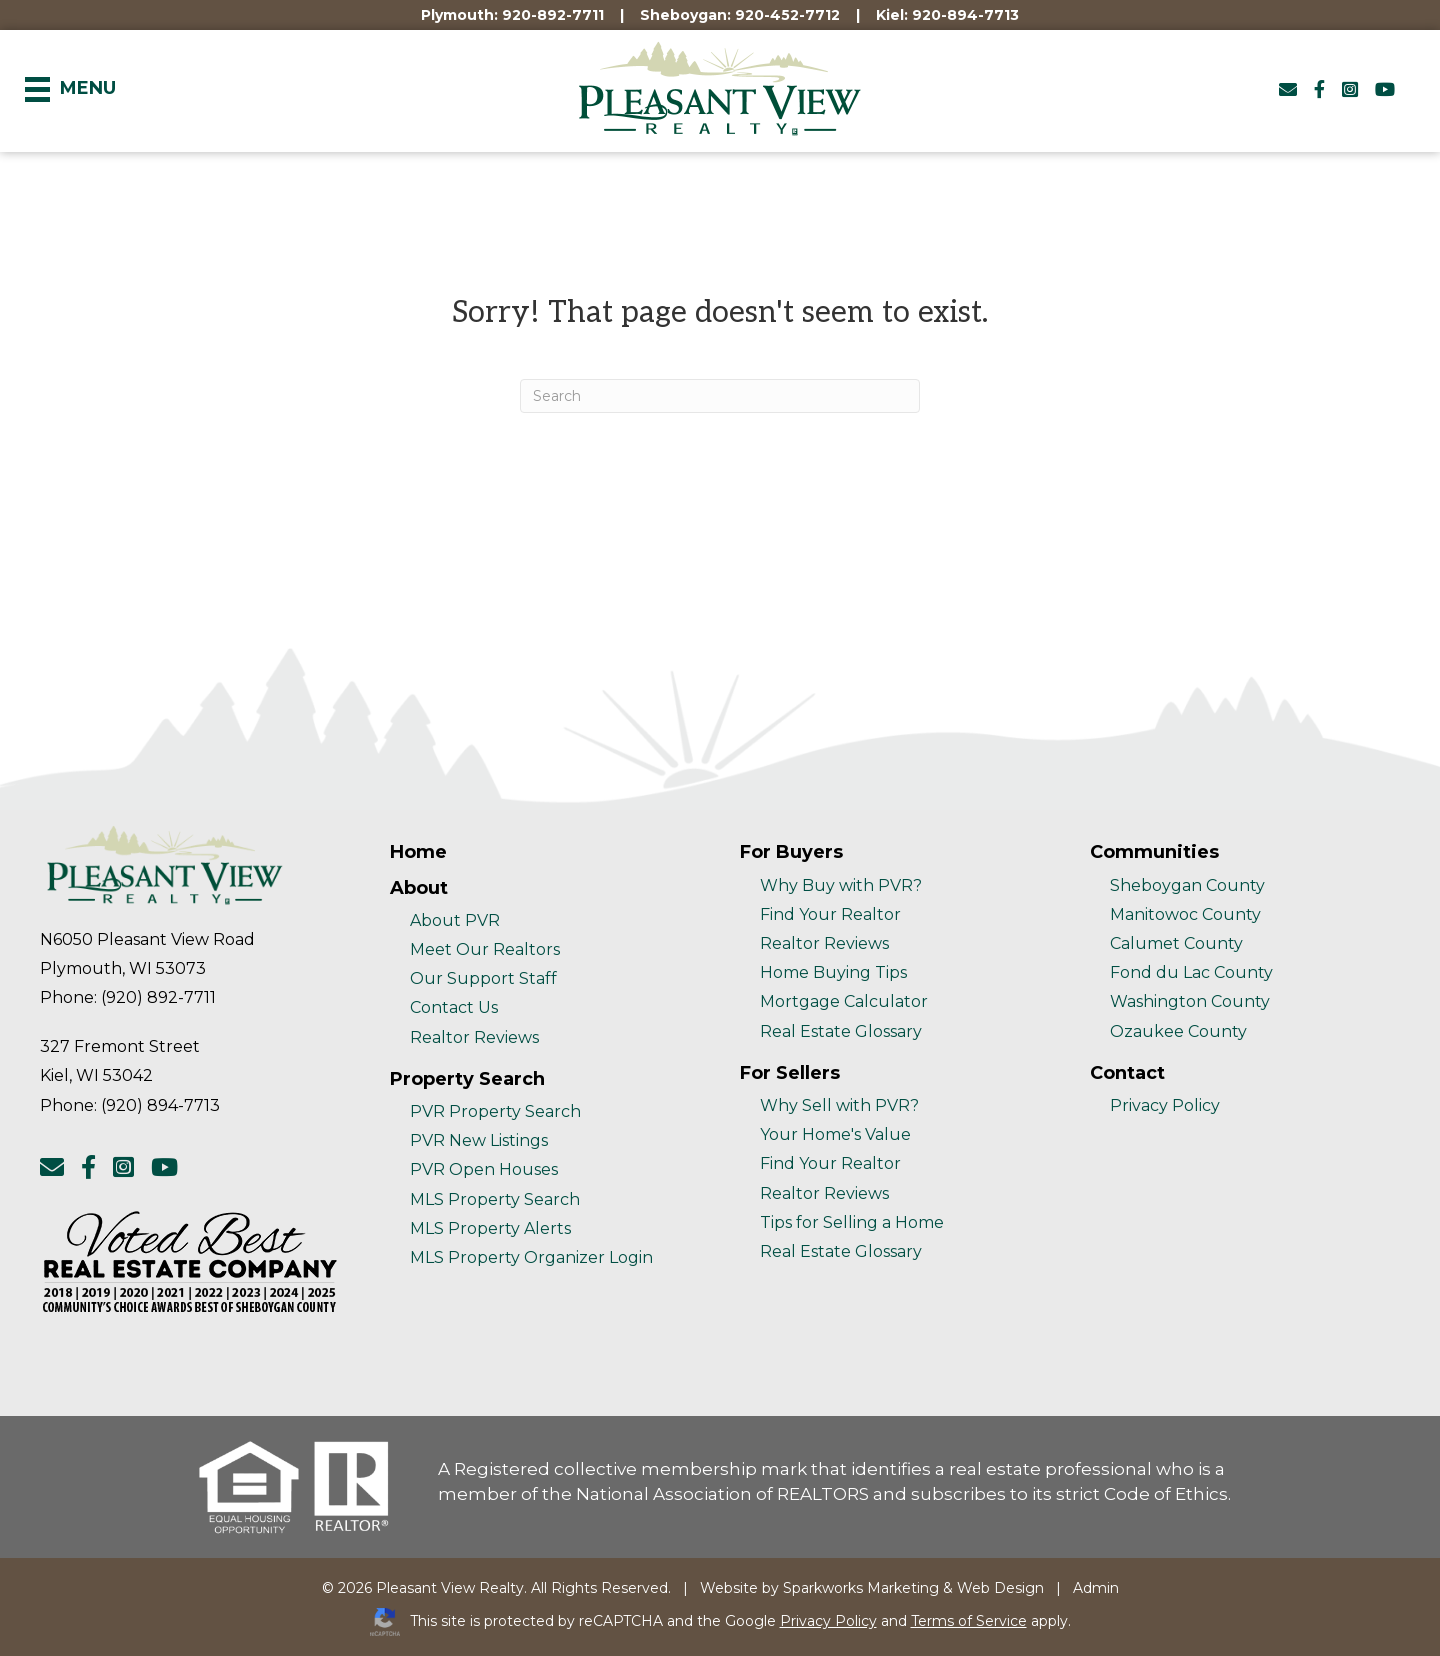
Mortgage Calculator (844, 1001)
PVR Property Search (495, 1111)
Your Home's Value (835, 1134)
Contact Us (454, 1007)
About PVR (455, 920)
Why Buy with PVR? (841, 885)
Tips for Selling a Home (852, 1222)
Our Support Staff (483, 978)
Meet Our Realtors (485, 949)
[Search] (720, 396)
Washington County (1190, 1001)
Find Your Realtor (830, 914)
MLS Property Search (495, 1199)
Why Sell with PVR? (839, 1105)
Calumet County (1176, 943)
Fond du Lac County (1191, 972)
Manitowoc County (1185, 914)
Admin (1096, 1588)
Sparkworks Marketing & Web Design (913, 1588)
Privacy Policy (1165, 1105)
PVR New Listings (479, 1140)
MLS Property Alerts (490, 1228)
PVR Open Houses (484, 1169)
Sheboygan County (1187, 885)
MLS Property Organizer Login (531, 1257)
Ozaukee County (1178, 1031)
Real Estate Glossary (841, 1031)
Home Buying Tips (833, 972)
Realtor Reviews (474, 1037)
